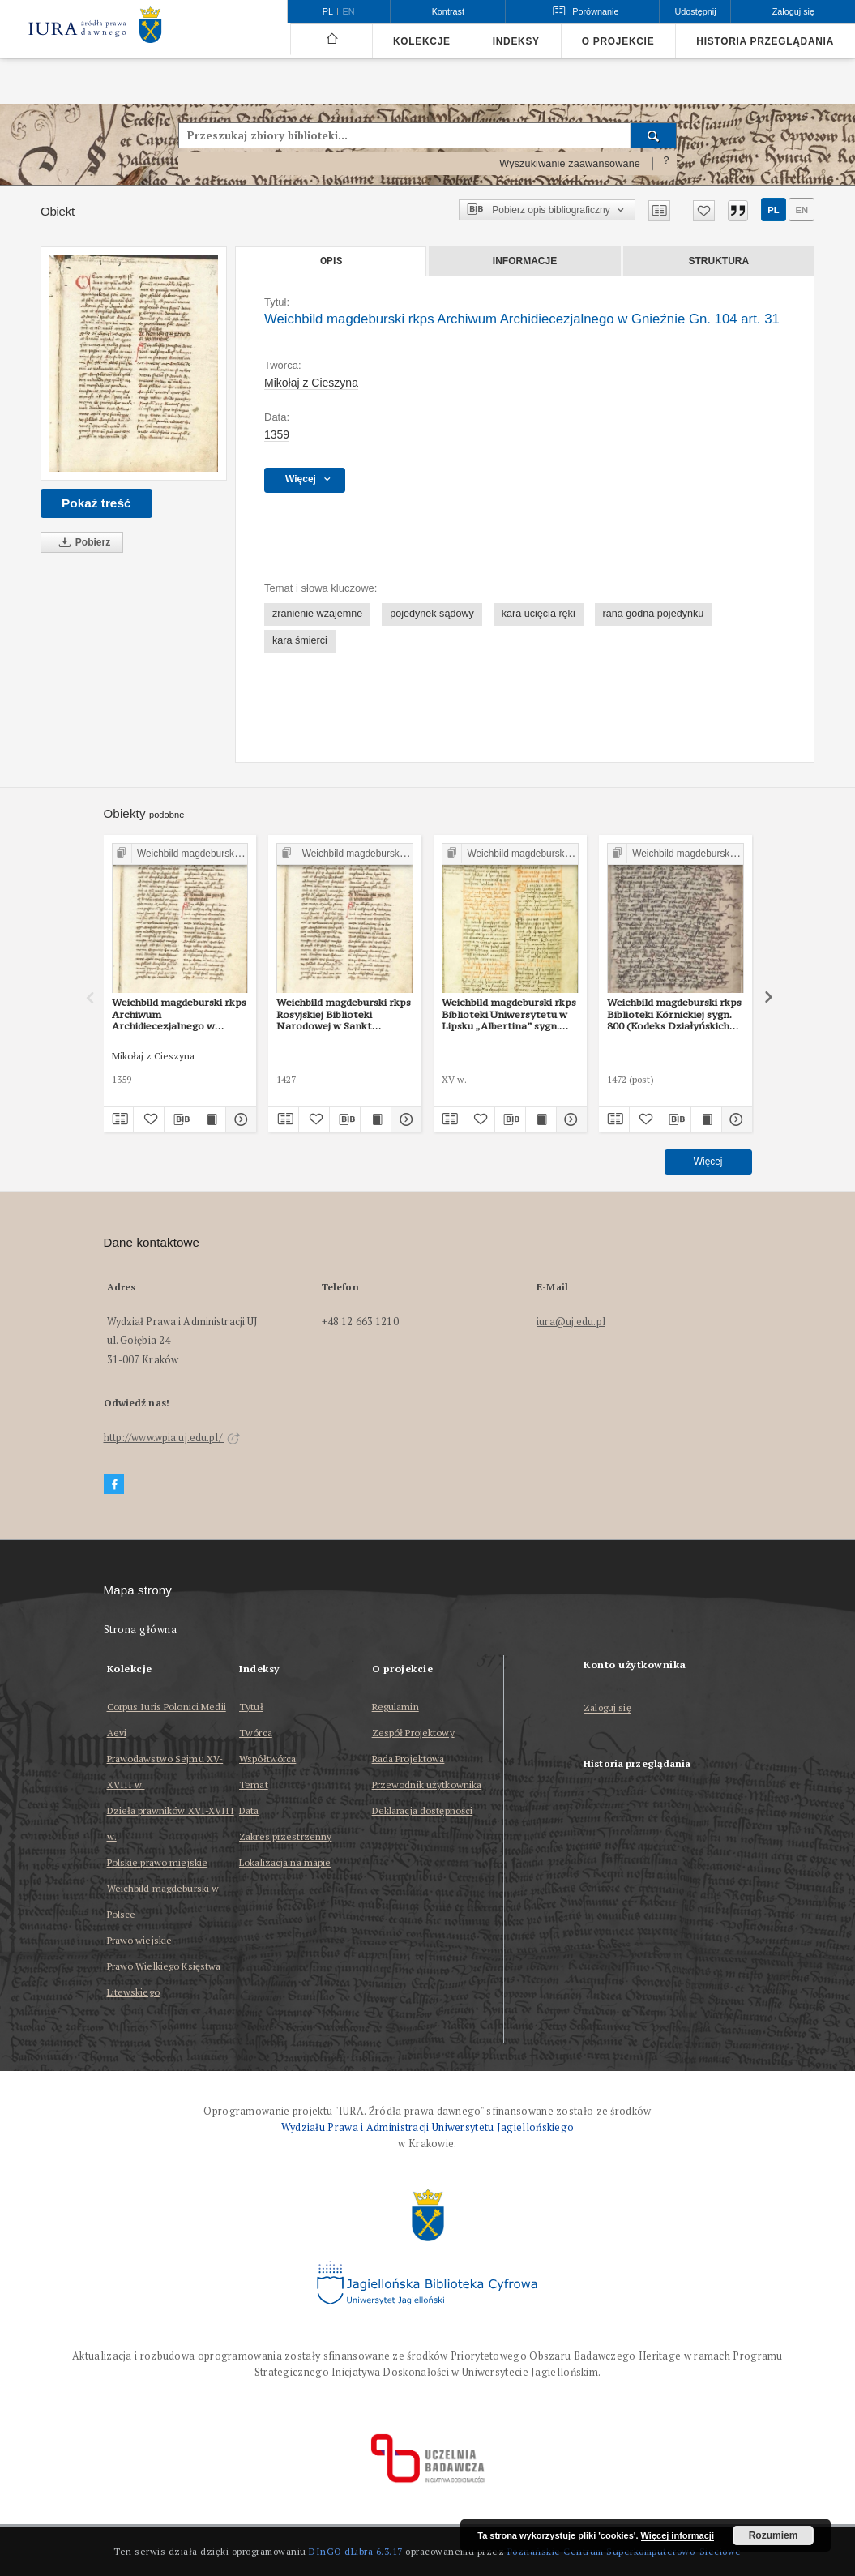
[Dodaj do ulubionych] (704, 210)
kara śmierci (299, 640)
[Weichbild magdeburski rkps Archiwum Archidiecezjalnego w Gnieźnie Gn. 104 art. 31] (133, 363)
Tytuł (251, 1707)
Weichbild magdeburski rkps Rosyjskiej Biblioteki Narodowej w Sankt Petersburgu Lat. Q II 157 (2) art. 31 (343, 1014)
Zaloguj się (607, 1708)
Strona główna (140, 1630)
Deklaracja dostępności (422, 1810)
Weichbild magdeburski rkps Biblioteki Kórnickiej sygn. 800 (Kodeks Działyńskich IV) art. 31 (674, 1014)
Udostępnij (695, 11)
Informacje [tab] (525, 261)
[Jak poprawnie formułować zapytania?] (666, 163)
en (801, 210)
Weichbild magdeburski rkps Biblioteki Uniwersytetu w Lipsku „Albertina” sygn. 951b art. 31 (509, 1014)
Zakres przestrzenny (285, 1836)
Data (249, 1810)
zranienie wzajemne (317, 613)
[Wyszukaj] (654, 135)
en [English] (349, 11)
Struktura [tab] (719, 261)
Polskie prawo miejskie (157, 1862)
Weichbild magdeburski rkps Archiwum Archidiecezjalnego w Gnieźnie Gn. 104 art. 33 (179, 1014)
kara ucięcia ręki (538, 613)
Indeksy (516, 41)
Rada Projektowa (408, 1758)
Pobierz (81, 542)
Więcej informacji (677, 2535)
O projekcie (618, 41)
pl (773, 210)
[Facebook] (114, 1484)
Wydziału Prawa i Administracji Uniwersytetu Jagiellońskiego (428, 2127)
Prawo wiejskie (140, 1940)
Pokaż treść (96, 503)
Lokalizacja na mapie (285, 1862)
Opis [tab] (331, 261)
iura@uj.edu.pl (571, 1322)
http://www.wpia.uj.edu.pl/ (172, 1437)
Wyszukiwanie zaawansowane (569, 163)
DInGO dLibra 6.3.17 (356, 2551)
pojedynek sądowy (432, 613)
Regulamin (395, 1707)
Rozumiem (773, 2535)
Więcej (708, 1161)
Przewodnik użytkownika (427, 1784)
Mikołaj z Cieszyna (311, 382)
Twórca (255, 1733)
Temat (253, 1784)
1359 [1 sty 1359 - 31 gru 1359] (276, 434)
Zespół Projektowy (413, 1733)
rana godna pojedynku (653, 613)
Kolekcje (422, 41)
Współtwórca (267, 1758)
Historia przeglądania (765, 41)
